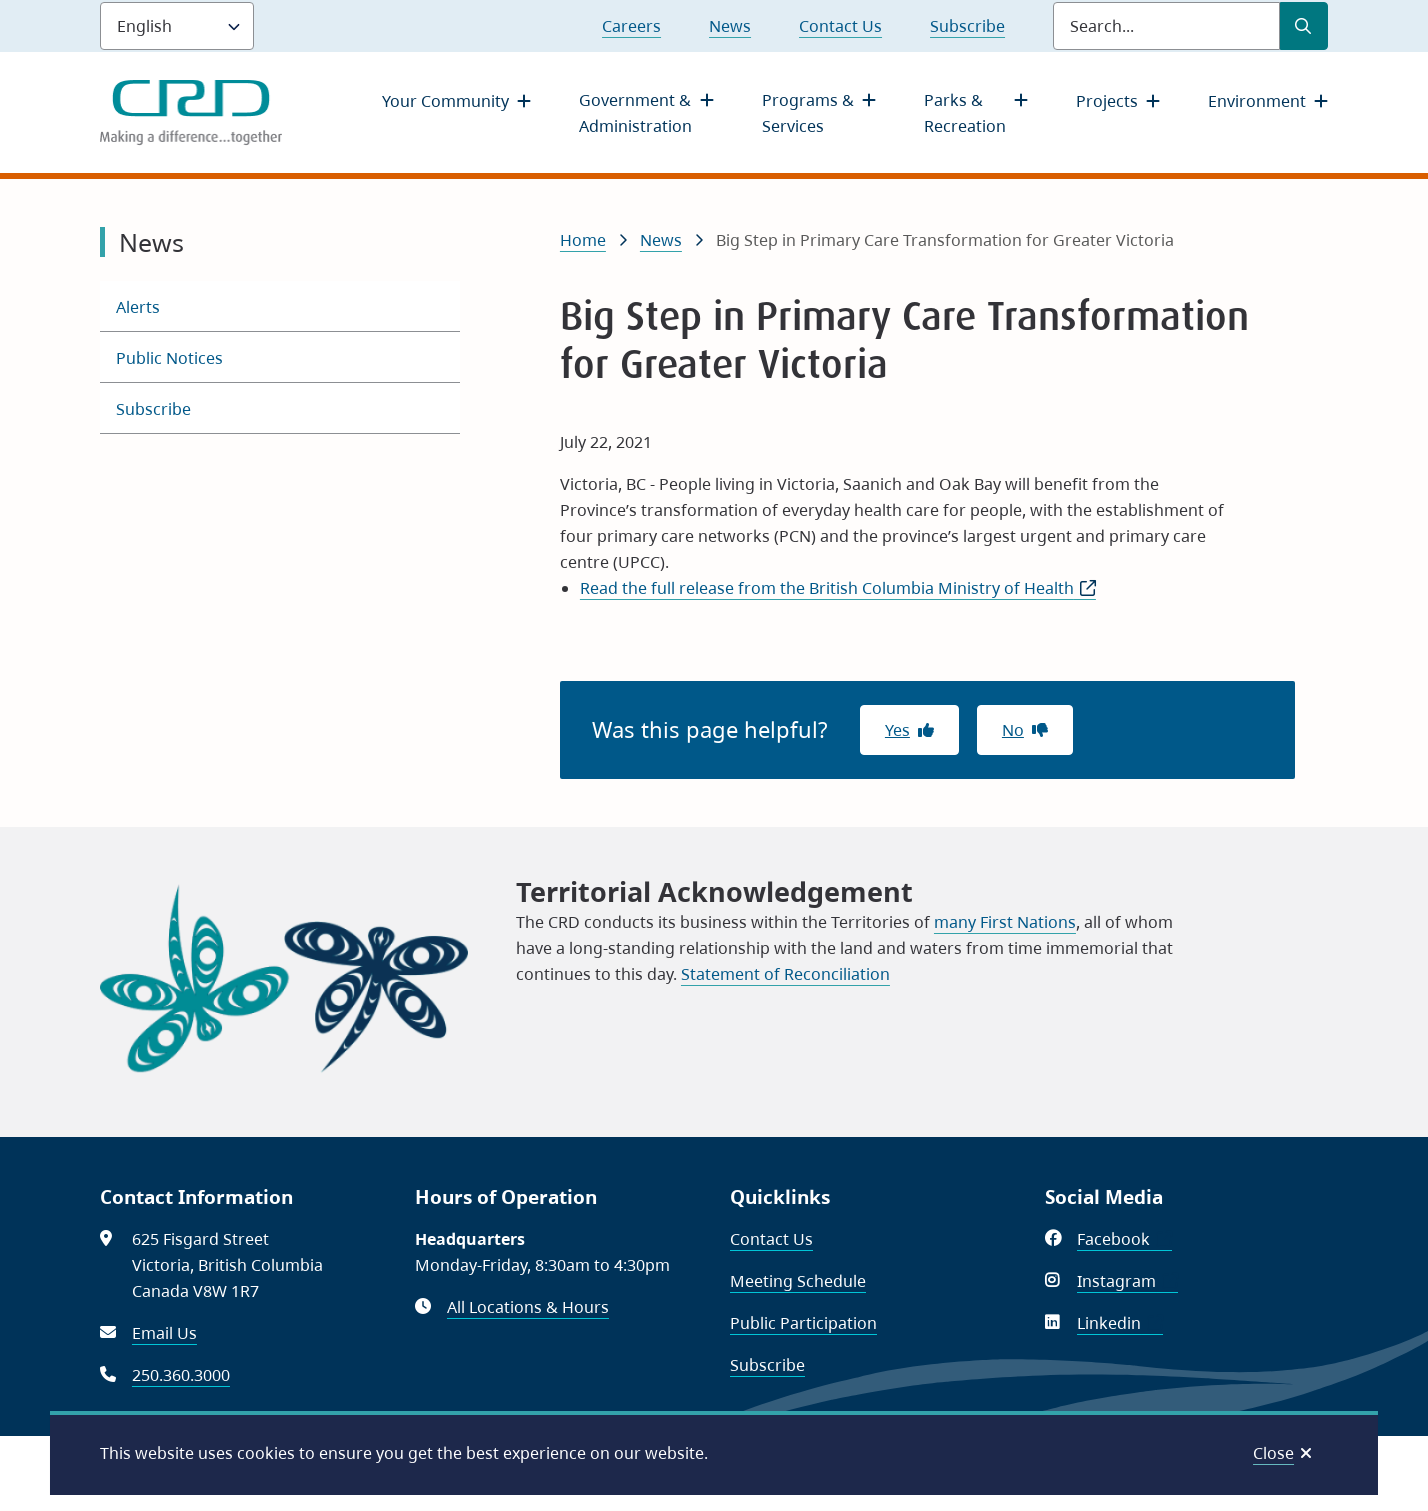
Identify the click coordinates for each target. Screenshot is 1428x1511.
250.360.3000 (181, 1375)
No (1013, 730)
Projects (1107, 101)
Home (583, 240)
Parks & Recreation (965, 113)
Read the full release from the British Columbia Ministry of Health (838, 588)
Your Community (445, 101)
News (730, 26)
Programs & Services (808, 113)
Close (1273, 1453)
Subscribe (967, 26)
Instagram (1127, 1281)
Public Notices (169, 358)
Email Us (164, 1333)
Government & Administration (635, 113)
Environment (1257, 101)
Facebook (1124, 1239)
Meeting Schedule (798, 1281)
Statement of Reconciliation (785, 974)
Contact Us (840, 26)
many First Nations (1005, 922)
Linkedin (1120, 1323)
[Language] (177, 26)
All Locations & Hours (528, 1307)
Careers (631, 26)
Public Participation (803, 1323)
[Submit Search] (1304, 26)
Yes (897, 730)
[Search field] (1166, 26)
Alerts (138, 307)
